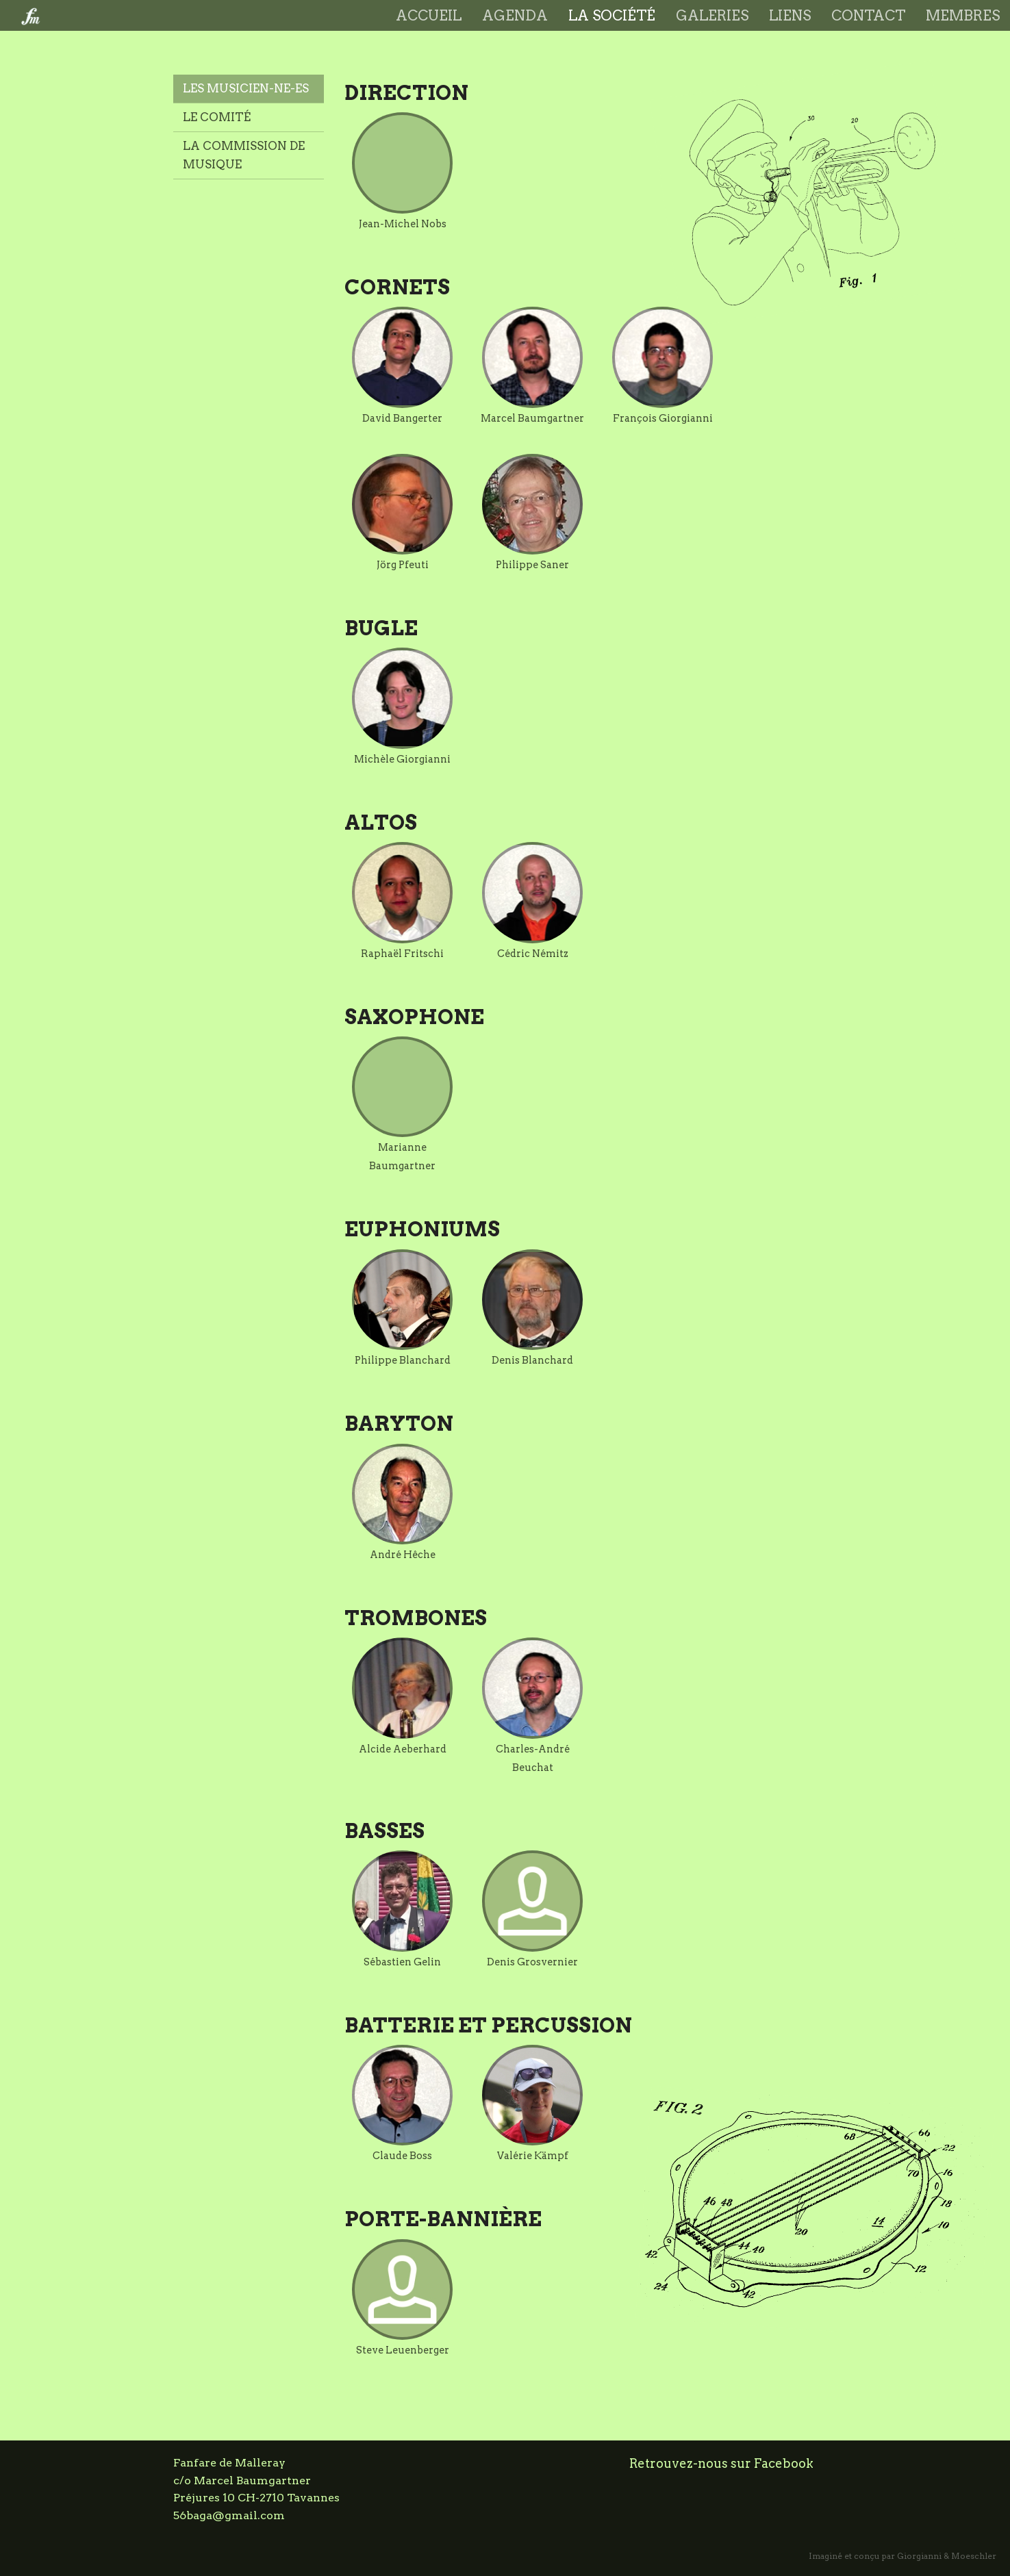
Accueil (429, 15)
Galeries (712, 15)
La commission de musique (244, 155)
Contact (868, 15)
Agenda (515, 15)
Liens (790, 15)
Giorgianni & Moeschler (946, 2556)
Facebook (783, 2463)
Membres (963, 15)
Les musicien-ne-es (246, 88)
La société (611, 15)
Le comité (217, 117)
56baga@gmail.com (229, 2515)
